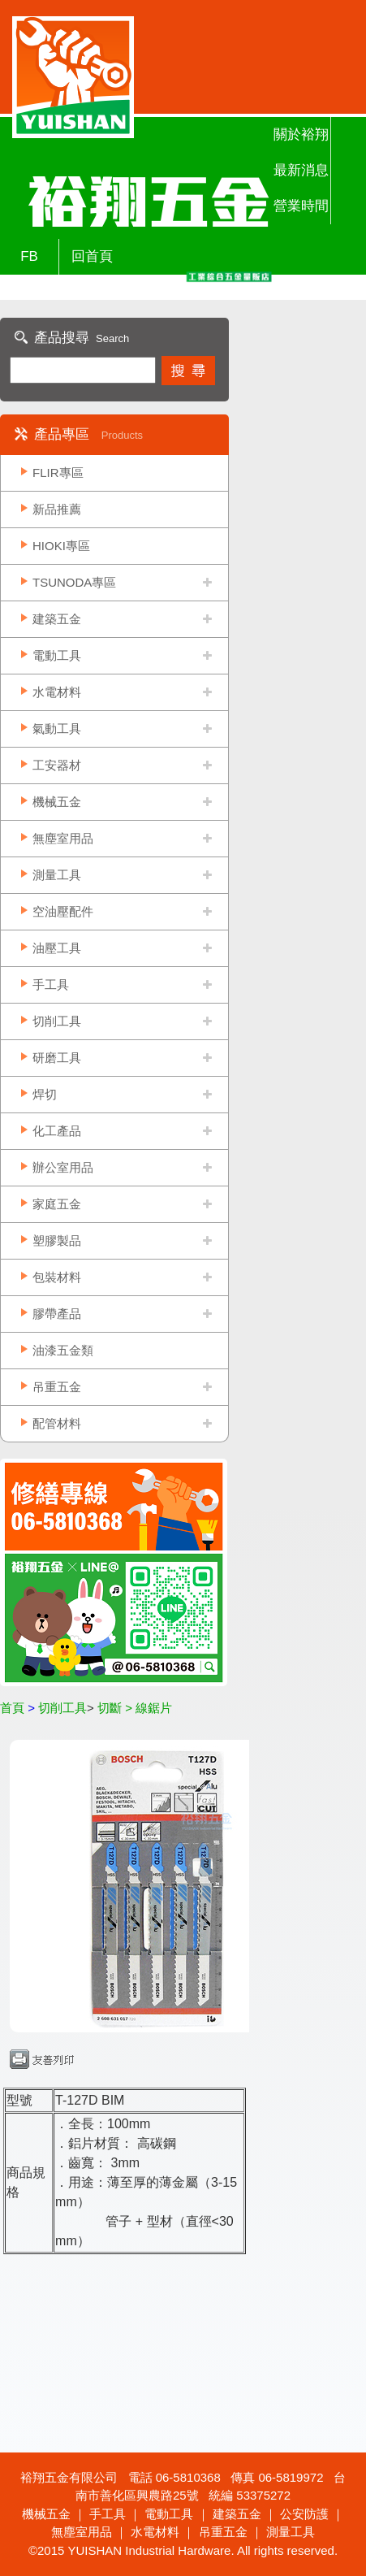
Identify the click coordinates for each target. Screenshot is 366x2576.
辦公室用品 (62, 1167)
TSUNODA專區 (74, 582)
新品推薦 (56, 509)
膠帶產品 (56, 1314)
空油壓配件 (62, 911)
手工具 (50, 984)
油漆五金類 (62, 1350)
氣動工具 (56, 728)
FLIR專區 (58, 472)
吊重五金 (56, 1387)
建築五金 (56, 619)
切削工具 (56, 1021)
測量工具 (56, 875)
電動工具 (56, 655)
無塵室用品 (62, 838)
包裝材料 (56, 1277)
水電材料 (56, 692)
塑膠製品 (56, 1240)
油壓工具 (56, 948)
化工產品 (56, 1131)
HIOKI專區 (61, 546)
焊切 (44, 1094)
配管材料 (56, 1423)
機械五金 (56, 802)
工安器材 (56, 765)
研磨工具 (56, 1058)
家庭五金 (56, 1204)
